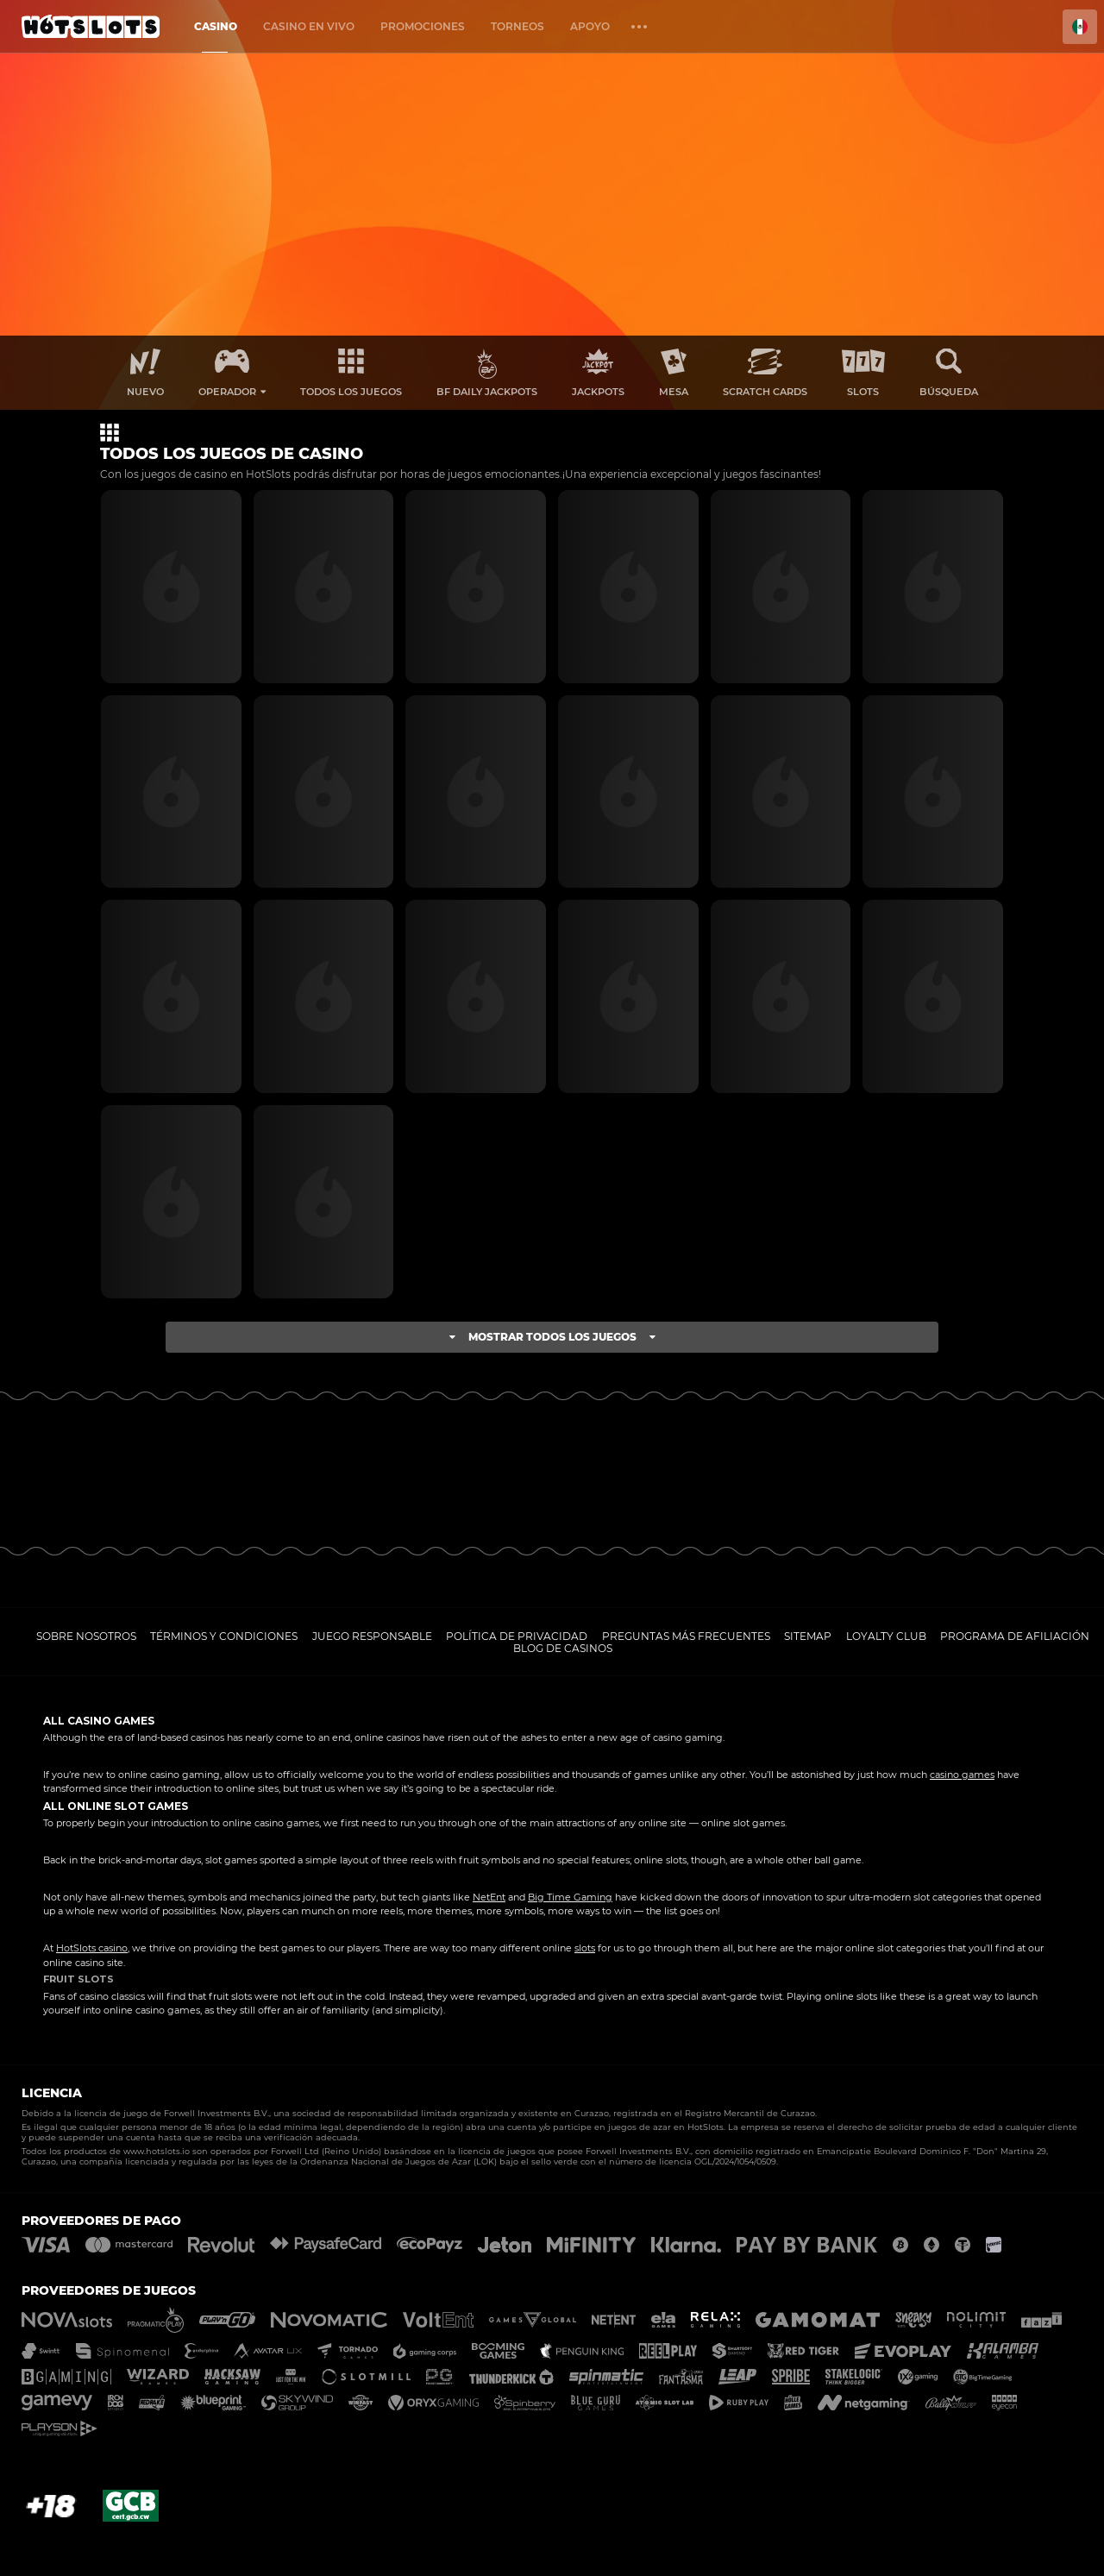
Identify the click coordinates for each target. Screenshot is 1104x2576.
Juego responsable (372, 1636)
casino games (962, 1775)
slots (584, 1948)
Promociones (422, 26)
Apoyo (590, 26)
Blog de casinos (562, 1648)
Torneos (517, 26)
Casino (215, 26)
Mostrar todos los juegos (552, 1336)
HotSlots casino (92, 1948)
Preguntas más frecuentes (686, 1636)
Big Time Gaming (570, 1897)
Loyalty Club (886, 1636)
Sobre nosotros (86, 1636)
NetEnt (489, 1897)
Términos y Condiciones (224, 1636)
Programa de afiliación (1014, 1636)
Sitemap (807, 1636)
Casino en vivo (308, 26)
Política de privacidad (516, 1636)
